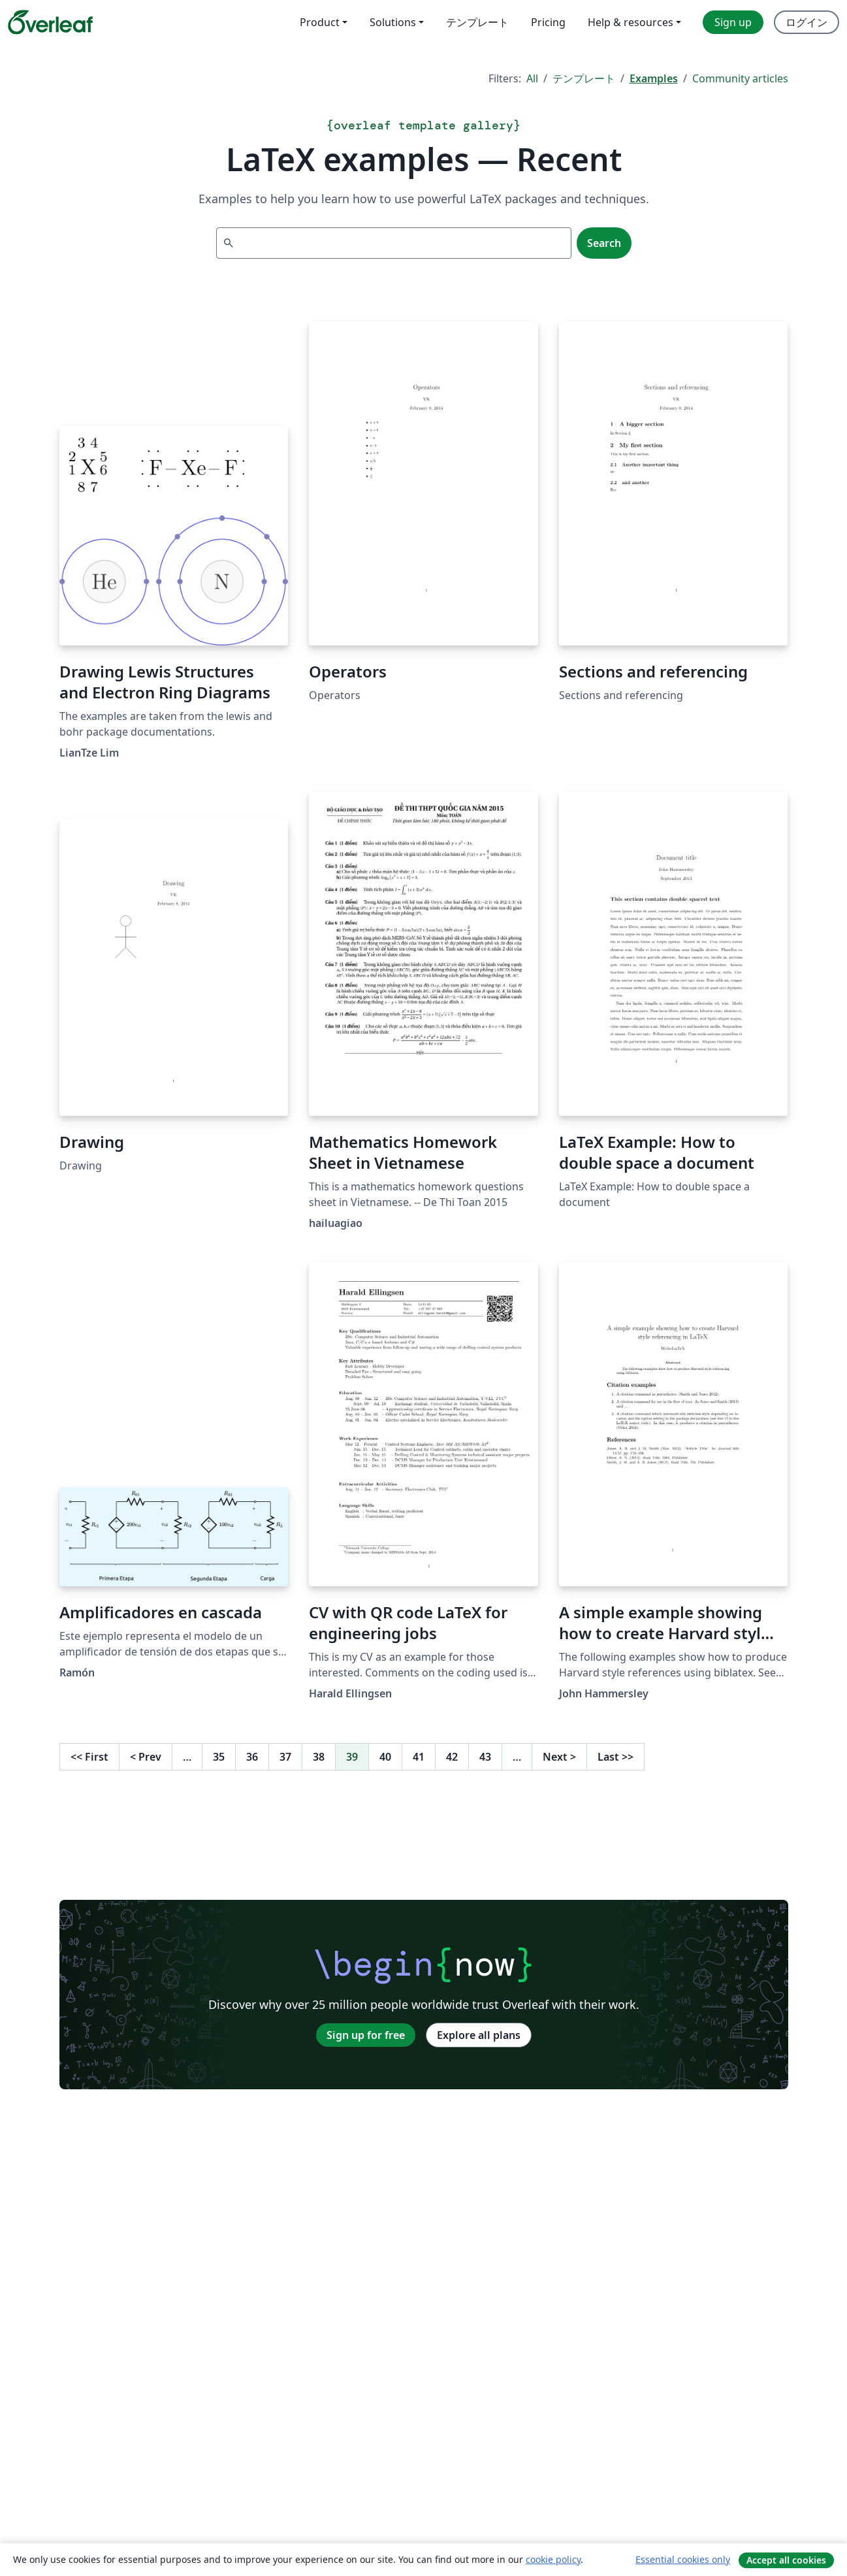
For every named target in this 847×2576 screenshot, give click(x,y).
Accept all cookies (786, 2560)
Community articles (740, 78)
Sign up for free (366, 2035)
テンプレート (583, 78)
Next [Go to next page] (559, 1757)
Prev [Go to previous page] (145, 1757)
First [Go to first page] (89, 1757)
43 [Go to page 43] (485, 1757)
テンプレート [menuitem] (477, 22)
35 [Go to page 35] (219, 1757)
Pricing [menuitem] (548, 22)
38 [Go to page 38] (319, 1757)
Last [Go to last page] (615, 1757)
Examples (654, 78)
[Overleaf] (50, 22)
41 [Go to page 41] (418, 1757)
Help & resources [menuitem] (630, 22)
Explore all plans (478, 2035)
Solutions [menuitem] (393, 22)
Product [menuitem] (320, 22)
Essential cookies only (682, 2559)
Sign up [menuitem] (733, 22)
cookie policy (553, 2559)
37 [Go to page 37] (285, 1757)
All (532, 78)
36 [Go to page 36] (252, 1757)
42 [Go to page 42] (452, 1757)
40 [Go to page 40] (385, 1757)
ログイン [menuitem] (806, 22)
